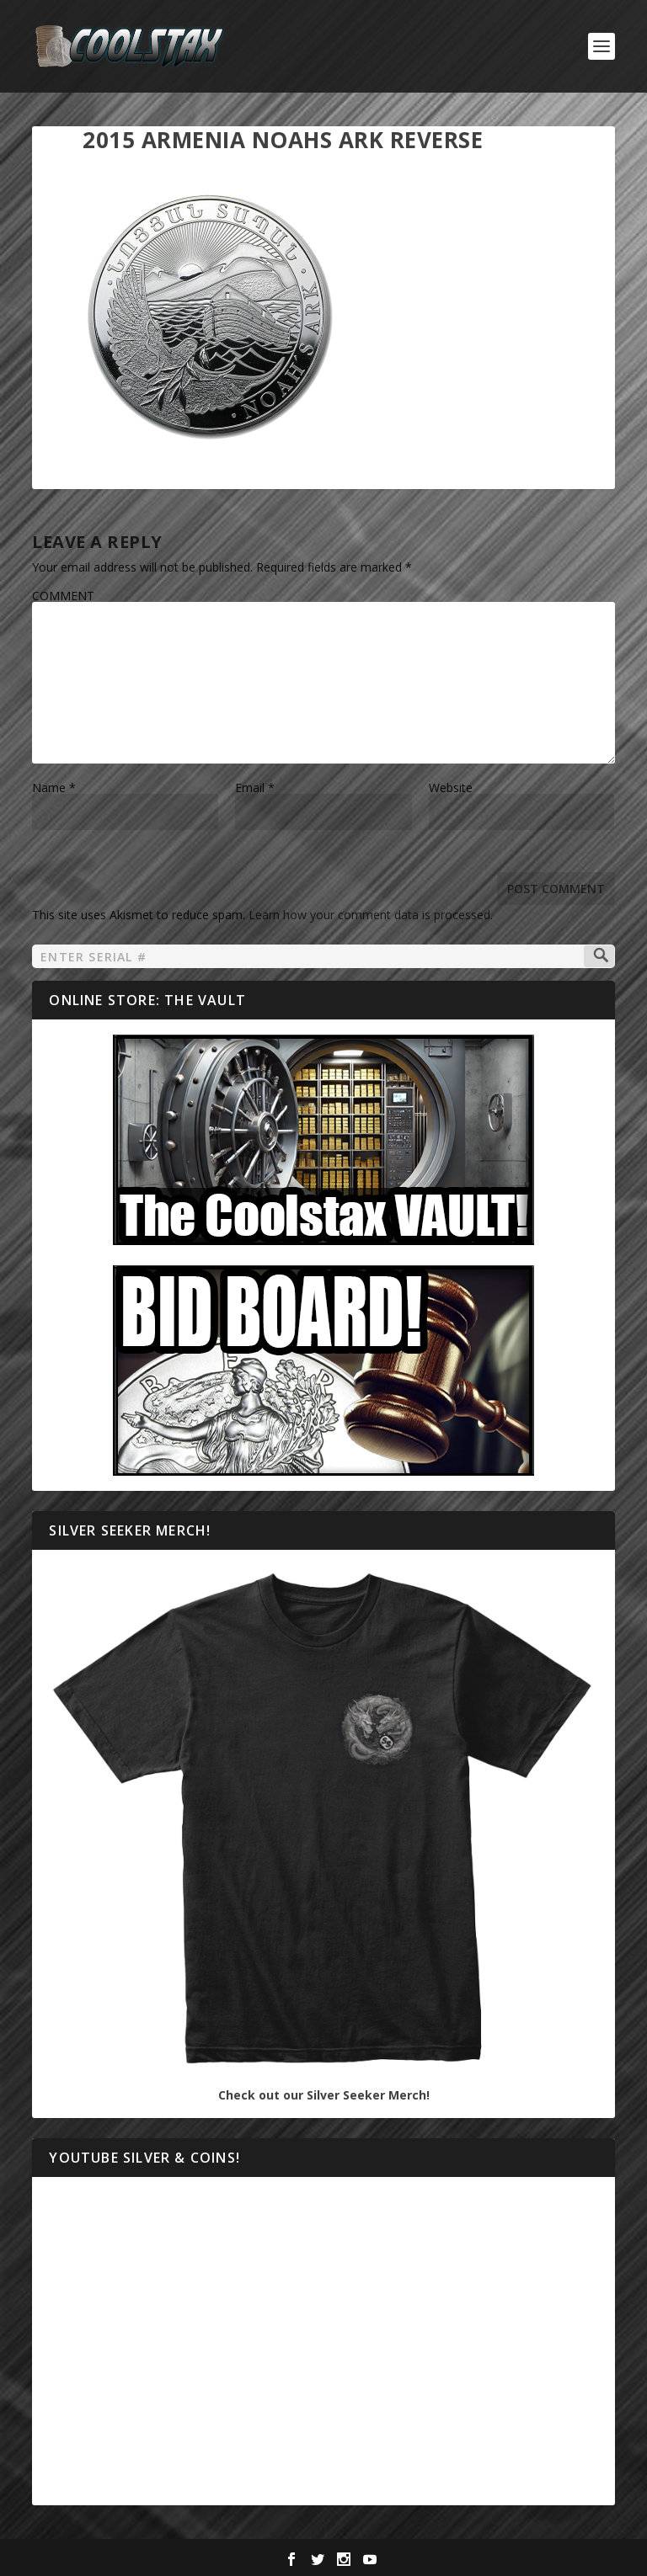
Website (451, 788)
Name (54, 788)
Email (255, 788)
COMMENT (63, 596)
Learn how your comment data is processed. (371, 915)
